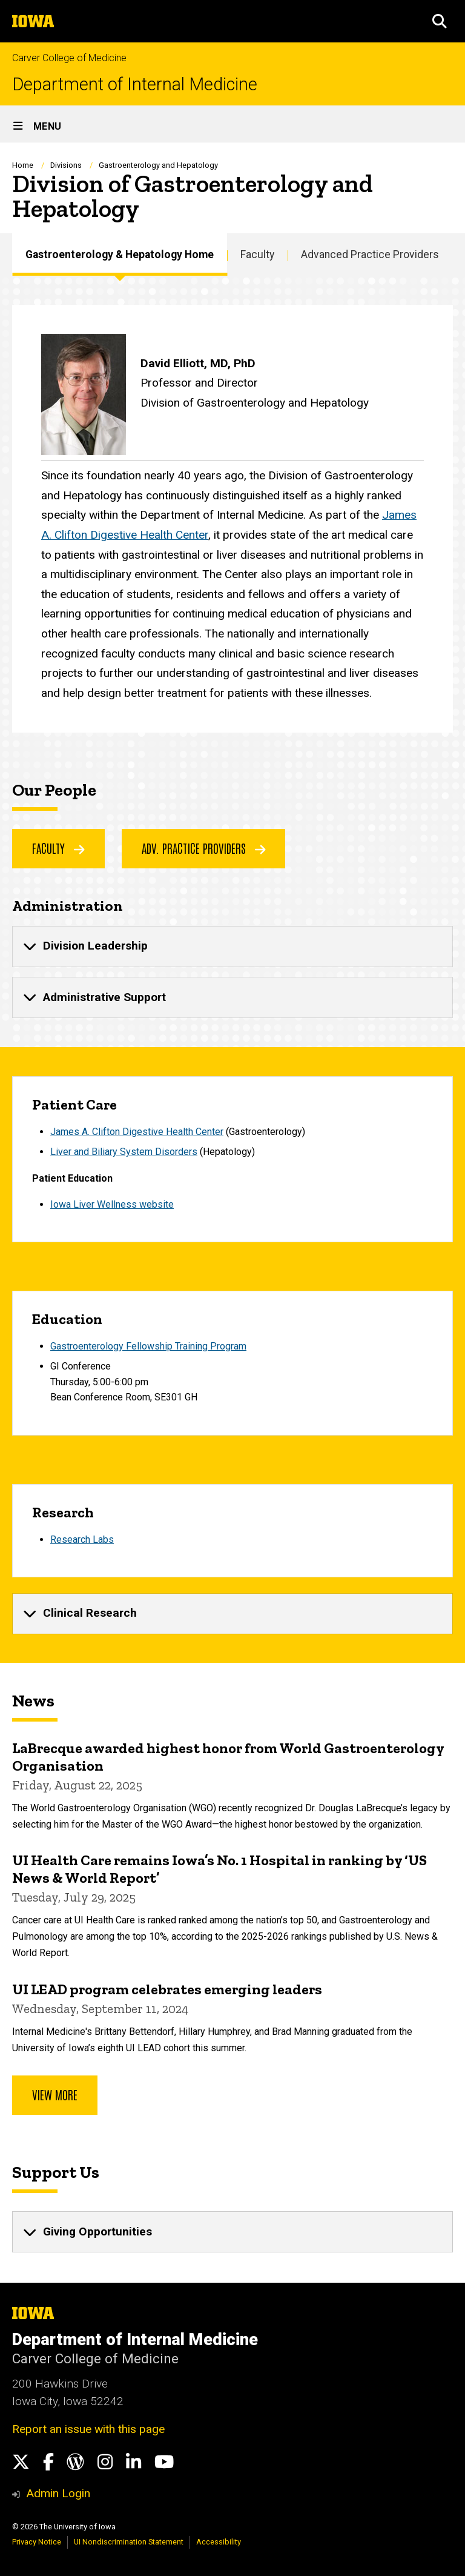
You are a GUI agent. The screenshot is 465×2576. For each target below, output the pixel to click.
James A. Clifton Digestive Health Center (136, 1131)
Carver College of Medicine (69, 58)
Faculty (257, 254)
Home (22, 165)
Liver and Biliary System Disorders (123, 1151)
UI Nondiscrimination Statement (128, 2541)
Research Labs (82, 1539)
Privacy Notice (36, 2541)
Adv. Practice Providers (204, 848)
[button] (439, 21)
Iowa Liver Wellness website (112, 1204)
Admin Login (58, 2493)
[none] (232, 946)
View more (55, 2094)
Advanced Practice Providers (370, 254)
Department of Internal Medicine (134, 84)
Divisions (66, 165)
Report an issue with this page (88, 2429)
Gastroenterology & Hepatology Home (119, 254)
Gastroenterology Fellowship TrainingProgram (148, 1345)
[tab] (232, 946)
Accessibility (218, 2541)
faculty (58, 848)
